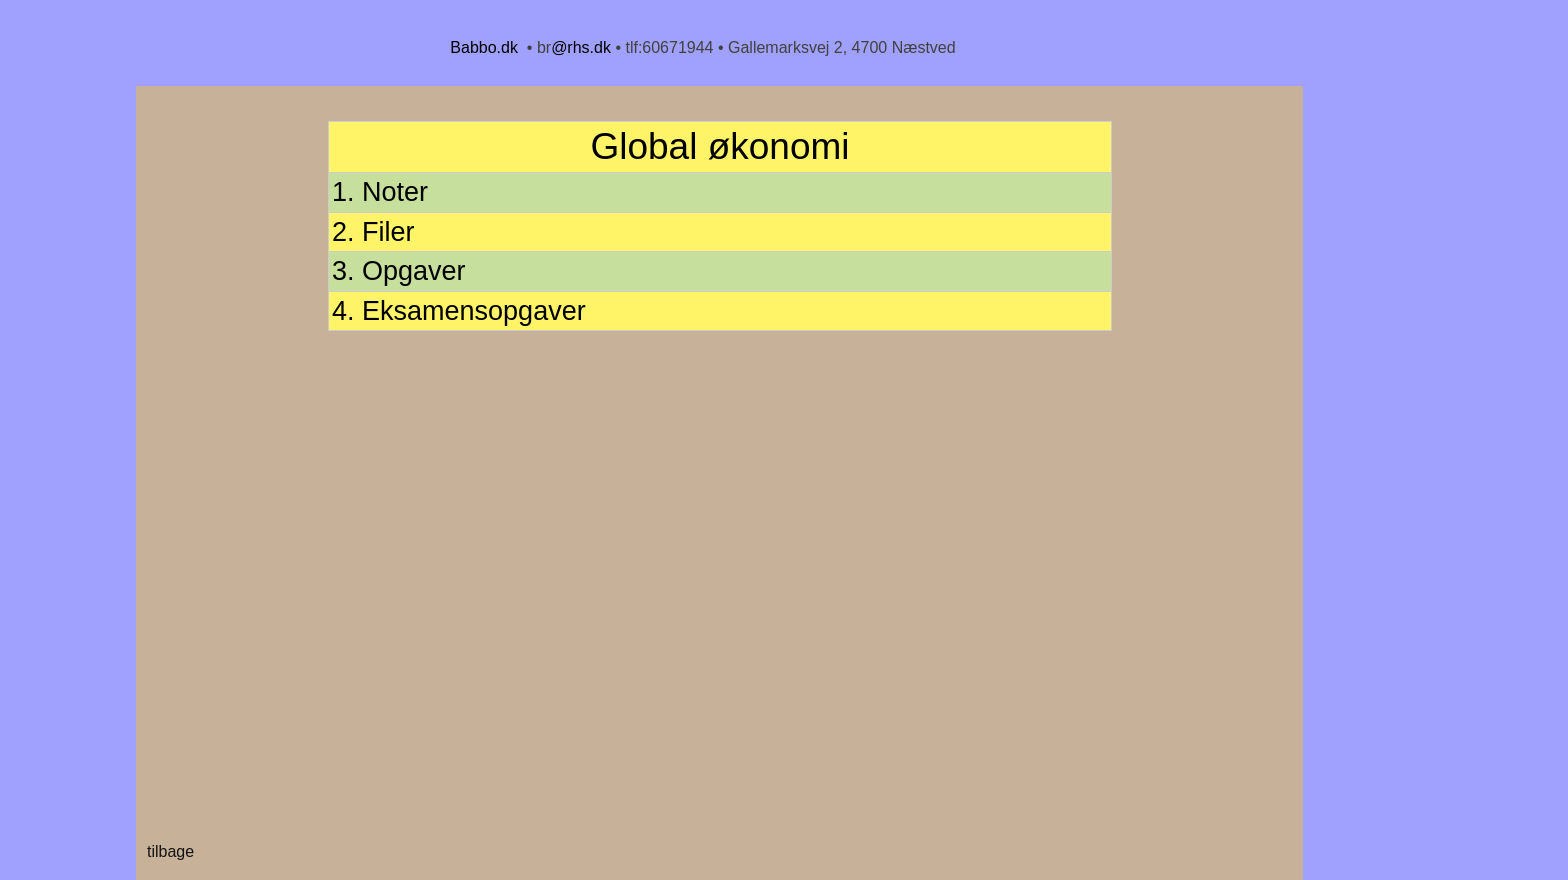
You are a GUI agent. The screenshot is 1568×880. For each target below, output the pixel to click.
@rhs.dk (581, 47)
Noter (395, 192)
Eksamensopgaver (474, 311)
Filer (388, 232)
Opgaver (414, 271)
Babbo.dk (484, 47)
